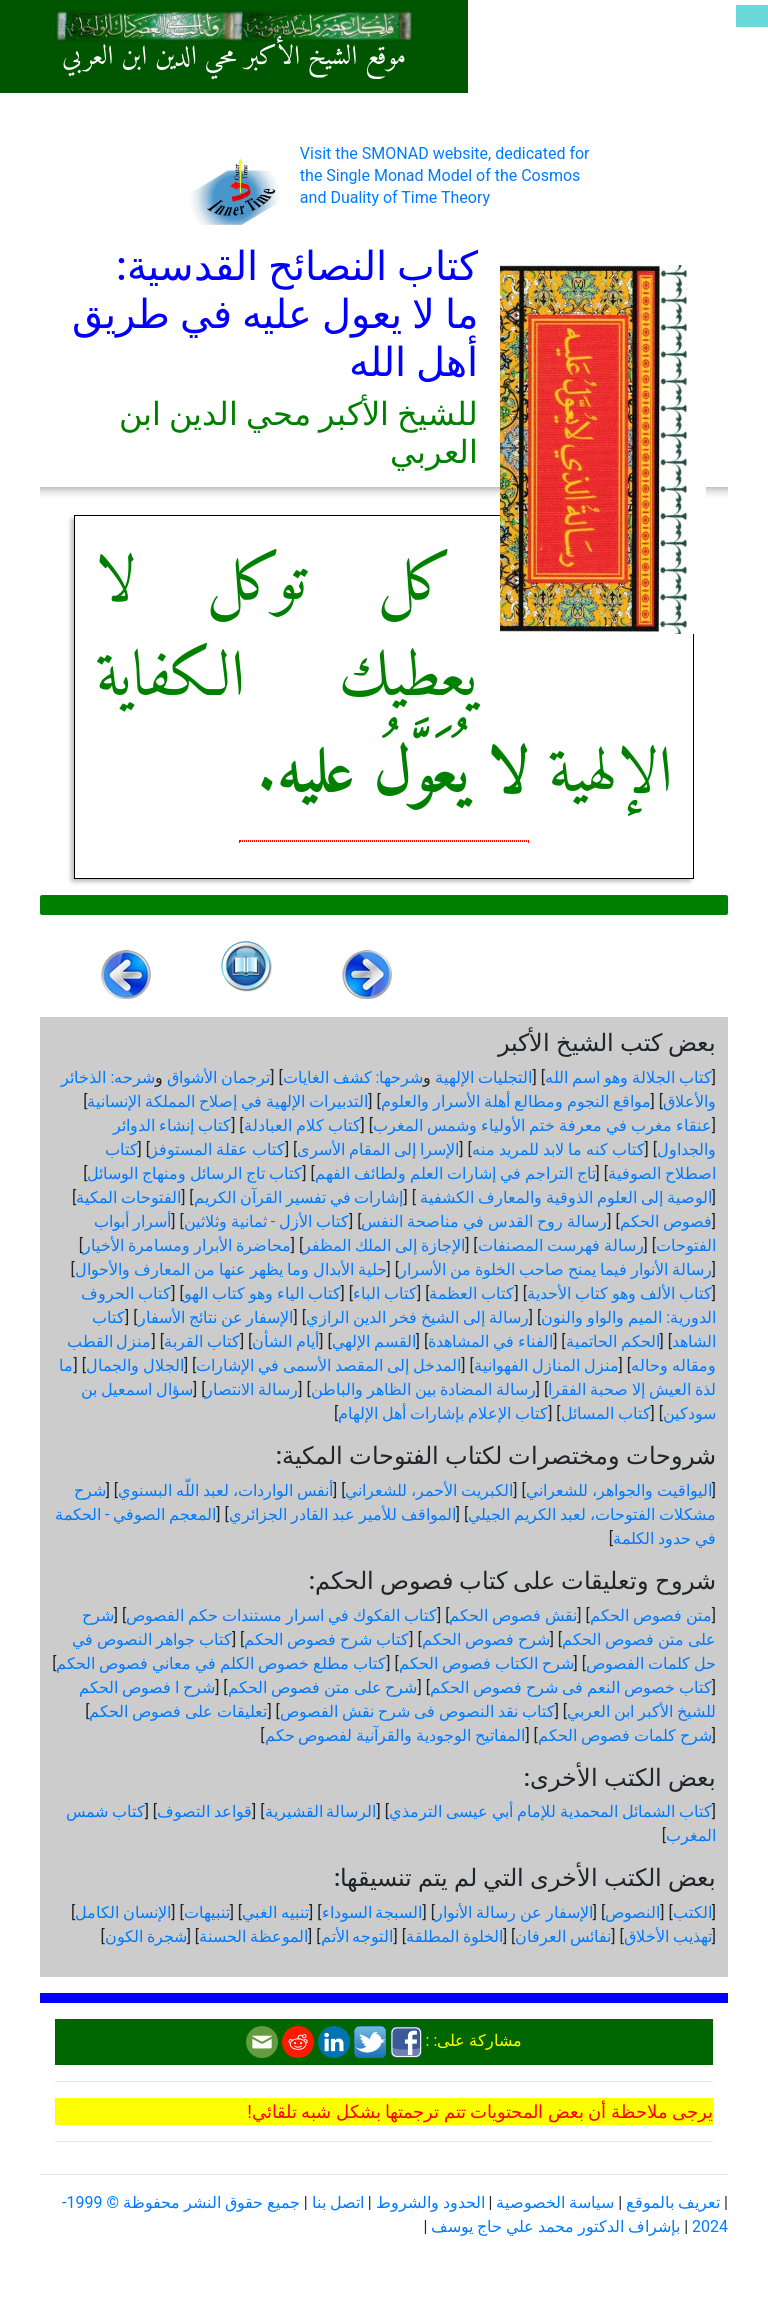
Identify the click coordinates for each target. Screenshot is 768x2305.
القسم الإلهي (374, 1341)
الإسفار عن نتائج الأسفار (216, 1317)
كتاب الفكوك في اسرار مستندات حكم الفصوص (281, 1615)
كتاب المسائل (606, 1413)
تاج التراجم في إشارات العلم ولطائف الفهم (455, 1173)
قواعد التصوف (204, 1811)
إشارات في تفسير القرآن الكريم (299, 1197)
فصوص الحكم (666, 1221)
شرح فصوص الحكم (486, 1639)
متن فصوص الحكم (651, 1615)
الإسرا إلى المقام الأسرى (378, 1149)
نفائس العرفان (563, 1936)
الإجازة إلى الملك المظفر (384, 1245)
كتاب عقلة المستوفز (217, 1149)
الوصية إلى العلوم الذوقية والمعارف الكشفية (564, 1197)
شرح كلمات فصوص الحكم (625, 1735)
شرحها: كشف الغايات (353, 1077)
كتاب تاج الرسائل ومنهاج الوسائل (194, 1173)
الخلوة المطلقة (454, 1936)
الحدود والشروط (430, 2202)
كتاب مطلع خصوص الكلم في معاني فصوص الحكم (221, 1663)
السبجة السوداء (372, 1912)
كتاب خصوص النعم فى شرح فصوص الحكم (571, 1687)
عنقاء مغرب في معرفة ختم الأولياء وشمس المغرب (542, 1125)
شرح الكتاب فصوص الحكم (486, 1663)
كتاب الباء (385, 1293)
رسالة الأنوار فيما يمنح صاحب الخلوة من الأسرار (555, 1269)
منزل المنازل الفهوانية (546, 1365)
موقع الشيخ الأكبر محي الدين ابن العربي (234, 57)
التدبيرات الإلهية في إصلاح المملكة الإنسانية (227, 1101)
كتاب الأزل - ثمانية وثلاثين (266, 1221)
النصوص (632, 1912)
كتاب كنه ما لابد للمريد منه (558, 1149)
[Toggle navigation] (752, 16)
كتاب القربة (202, 1341)
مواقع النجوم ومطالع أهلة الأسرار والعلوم (516, 1101)
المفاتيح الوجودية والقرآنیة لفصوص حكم (395, 1735)
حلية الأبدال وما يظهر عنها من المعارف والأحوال (231, 1269)
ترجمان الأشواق (218, 1077)
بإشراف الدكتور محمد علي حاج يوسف (555, 2226)
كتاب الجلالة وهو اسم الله (628, 1077)
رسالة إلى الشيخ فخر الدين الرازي (417, 1317)
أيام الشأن (285, 1341)
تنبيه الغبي (275, 1912)
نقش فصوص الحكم (513, 1615)
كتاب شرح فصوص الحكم (326, 1639)
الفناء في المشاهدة (490, 1341)
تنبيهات (207, 1912)
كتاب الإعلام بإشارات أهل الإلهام (443, 1413)
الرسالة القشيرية (321, 1811)
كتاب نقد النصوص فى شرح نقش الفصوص (417, 1711)
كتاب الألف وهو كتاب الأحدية (619, 1293)
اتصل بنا (338, 2202)
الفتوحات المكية (128, 1197)
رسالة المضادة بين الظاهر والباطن (423, 1389)
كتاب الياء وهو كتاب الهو (262, 1293)
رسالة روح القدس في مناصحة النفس (484, 1221)
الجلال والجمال (135, 1365)
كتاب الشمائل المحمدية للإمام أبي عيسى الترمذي (550, 1811)
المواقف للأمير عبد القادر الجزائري (342, 1514)
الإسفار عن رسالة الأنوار (514, 1912)
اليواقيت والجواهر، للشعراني (619, 1490)
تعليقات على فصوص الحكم (178, 1711)
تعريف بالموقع (673, 2202)
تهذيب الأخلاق (668, 1936)
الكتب (692, 1912)
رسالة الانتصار (251, 1389)
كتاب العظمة (471, 1293)
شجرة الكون (146, 1936)
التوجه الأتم (357, 1936)
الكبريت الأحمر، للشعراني (429, 1490)
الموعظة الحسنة (253, 1936)
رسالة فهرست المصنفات (561, 1245)
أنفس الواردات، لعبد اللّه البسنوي (225, 1490)
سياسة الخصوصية (555, 2202)
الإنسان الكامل (123, 1912)
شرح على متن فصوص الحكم (323, 1687)
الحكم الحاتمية (613, 1341)
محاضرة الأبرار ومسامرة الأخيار (187, 1245)
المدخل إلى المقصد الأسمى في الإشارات (328, 1365)
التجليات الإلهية (483, 1077)
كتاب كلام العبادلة (302, 1125)
